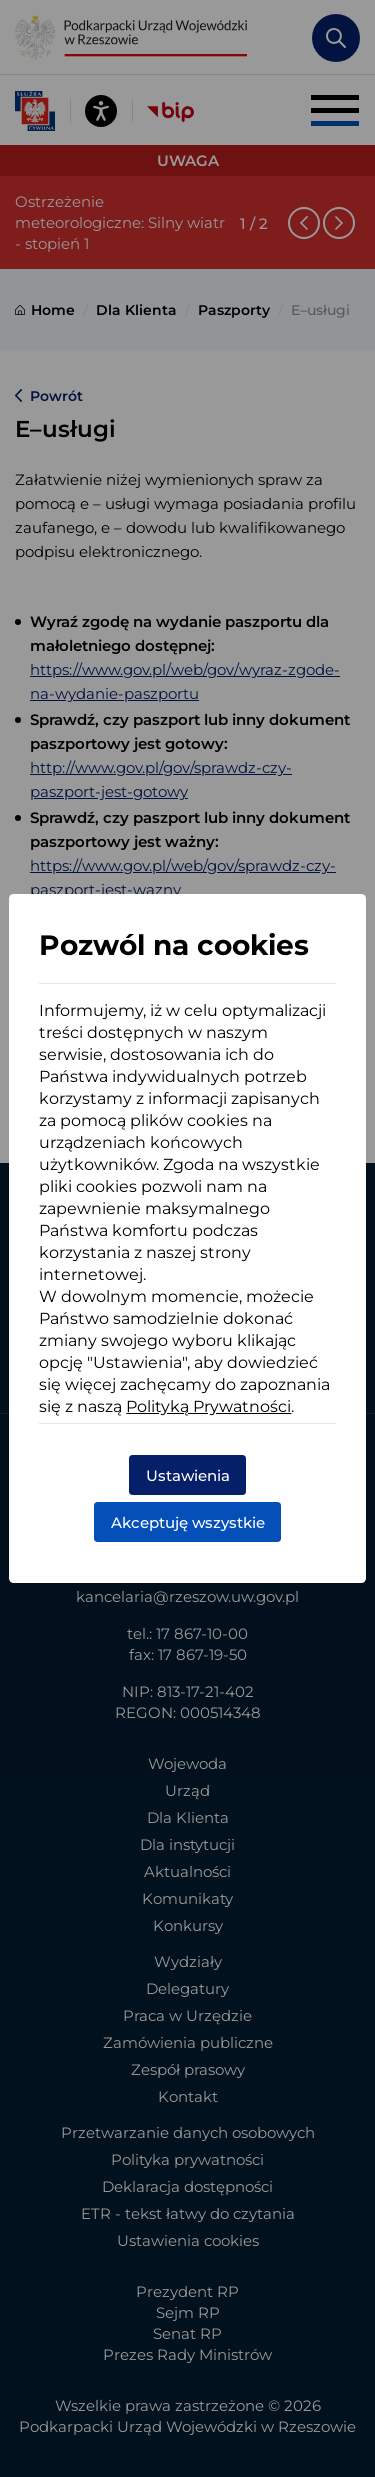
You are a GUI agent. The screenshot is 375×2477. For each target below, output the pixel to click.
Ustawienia (188, 1475)
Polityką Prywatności (208, 1406)
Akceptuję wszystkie (188, 1522)
